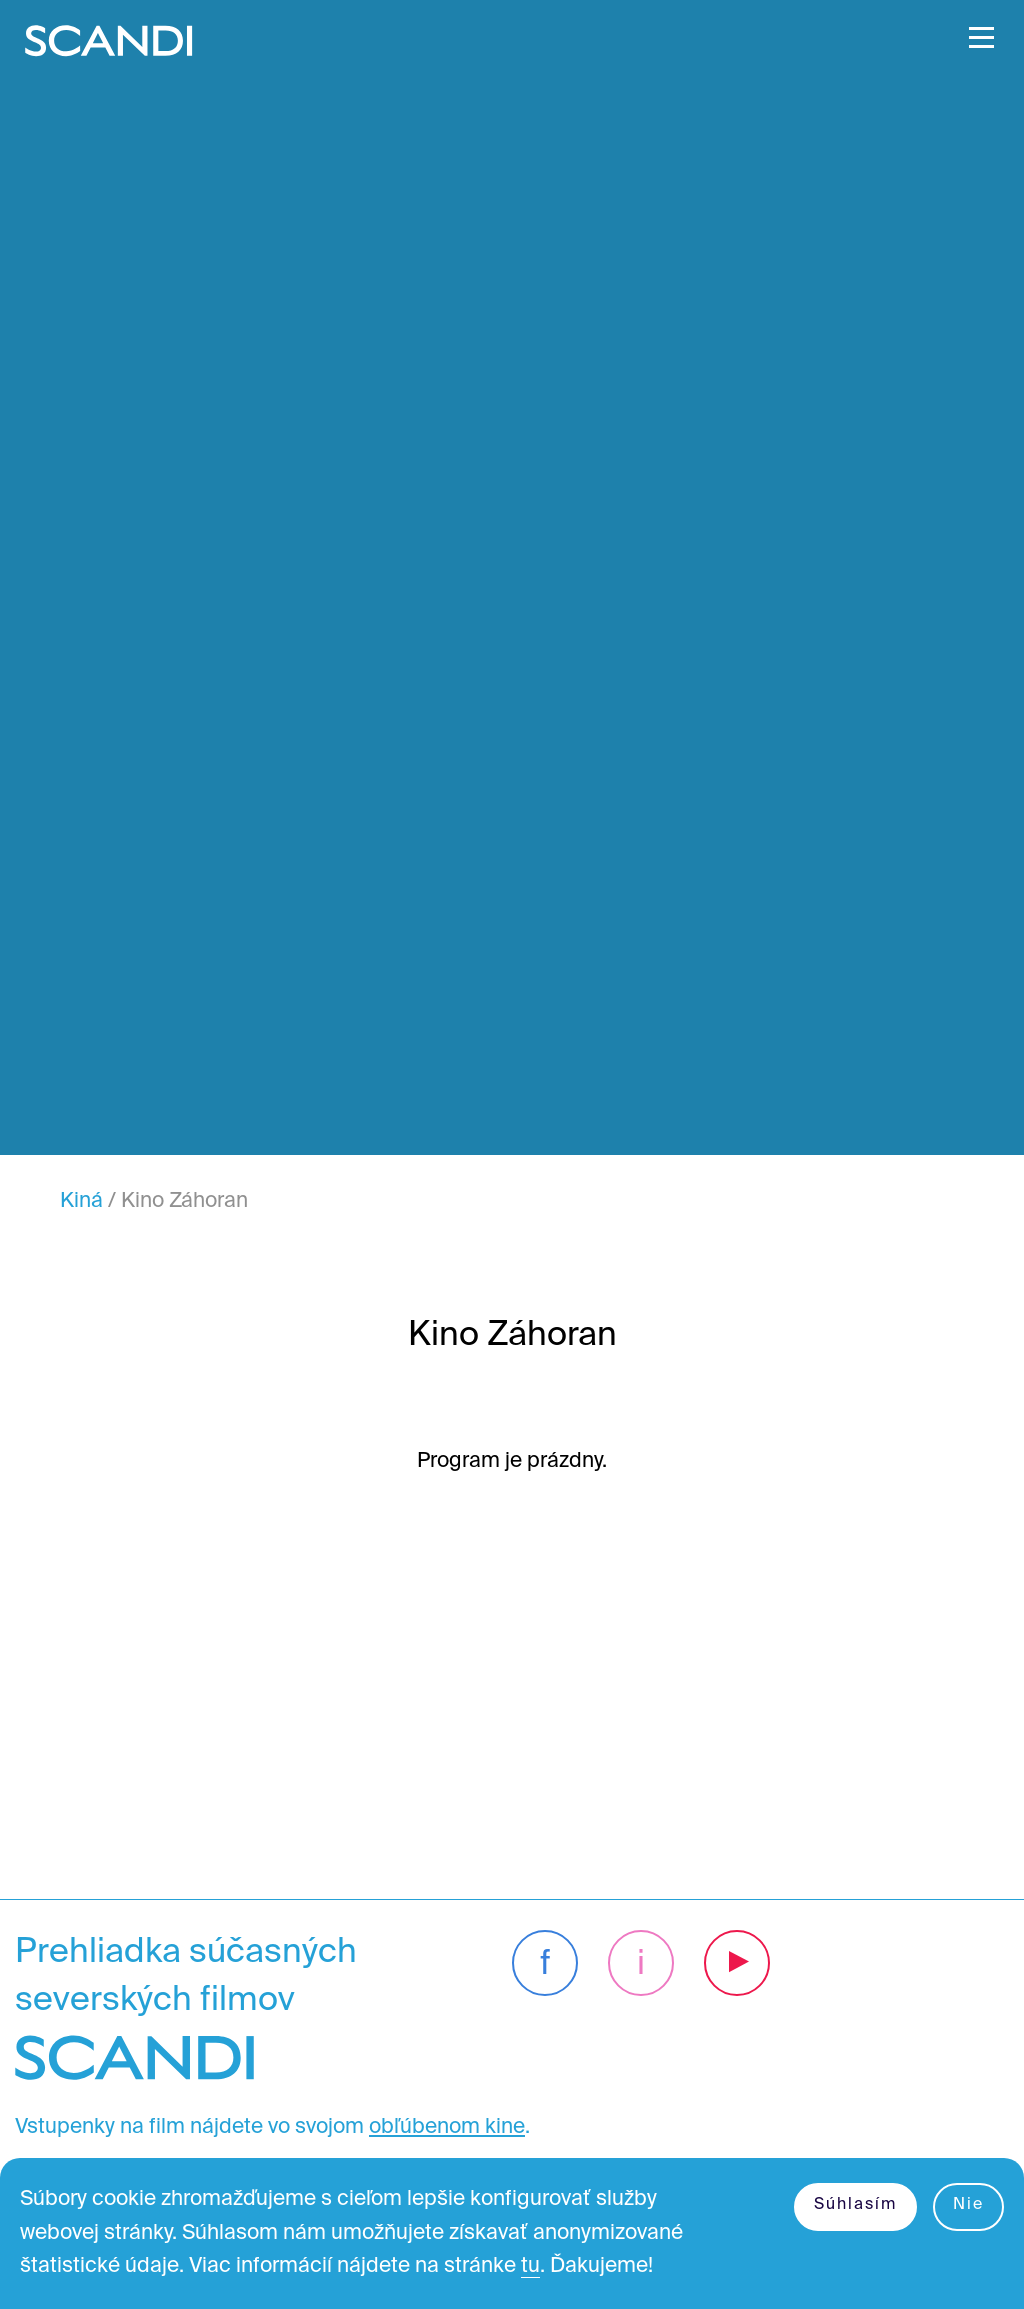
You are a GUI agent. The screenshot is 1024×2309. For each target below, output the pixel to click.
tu (530, 2266)
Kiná (81, 1201)
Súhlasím (855, 2205)
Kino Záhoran (184, 1201)
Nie (968, 2205)
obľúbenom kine (447, 2127)
